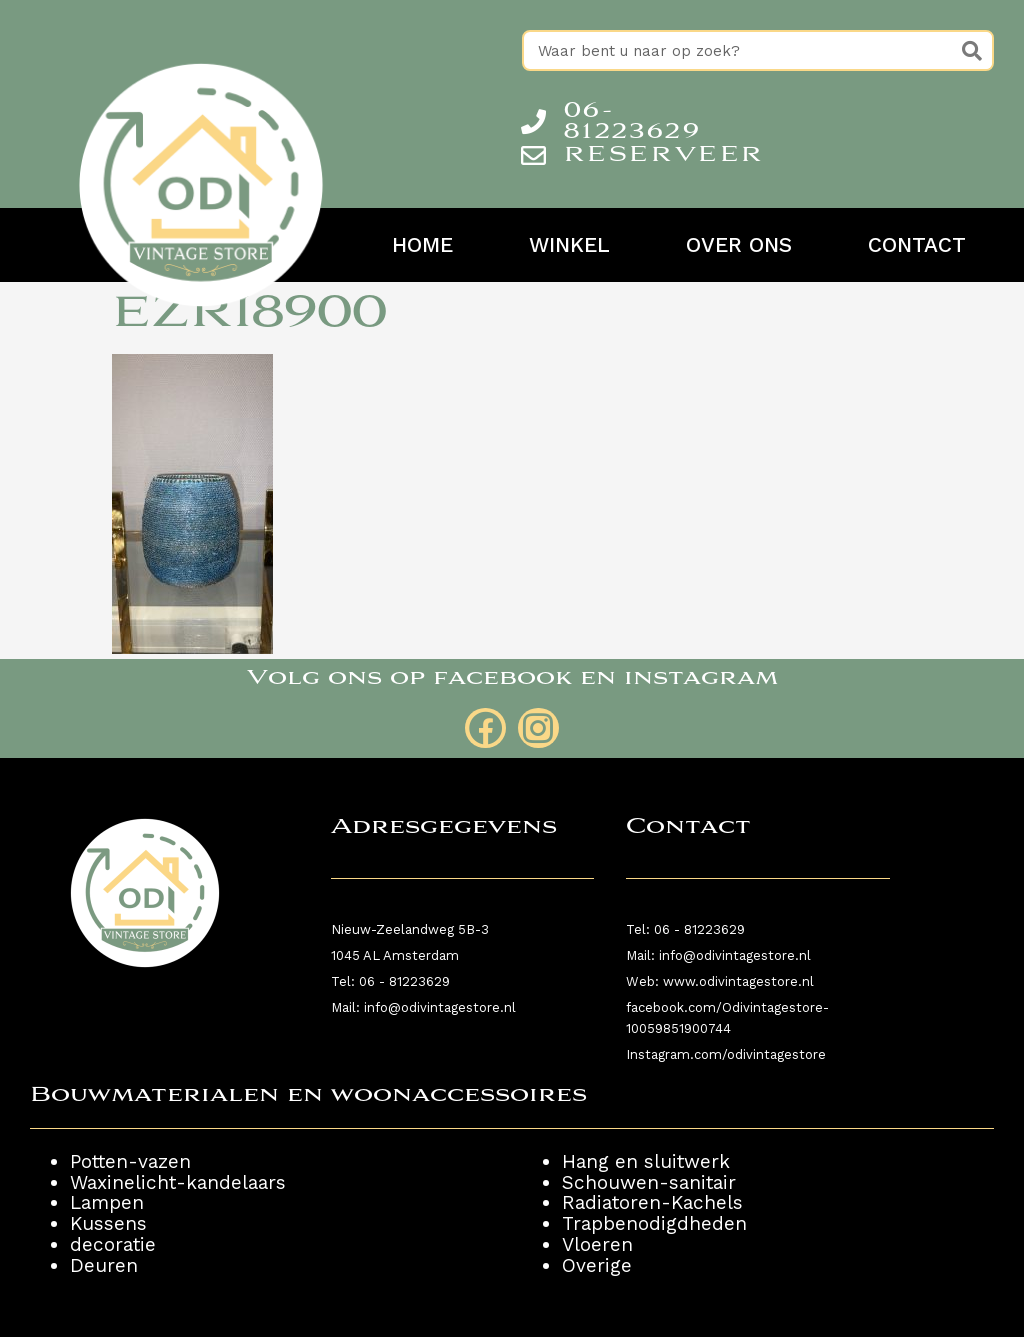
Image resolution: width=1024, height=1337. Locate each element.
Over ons (739, 245)
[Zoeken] (971, 50)
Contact (917, 245)
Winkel (569, 245)
